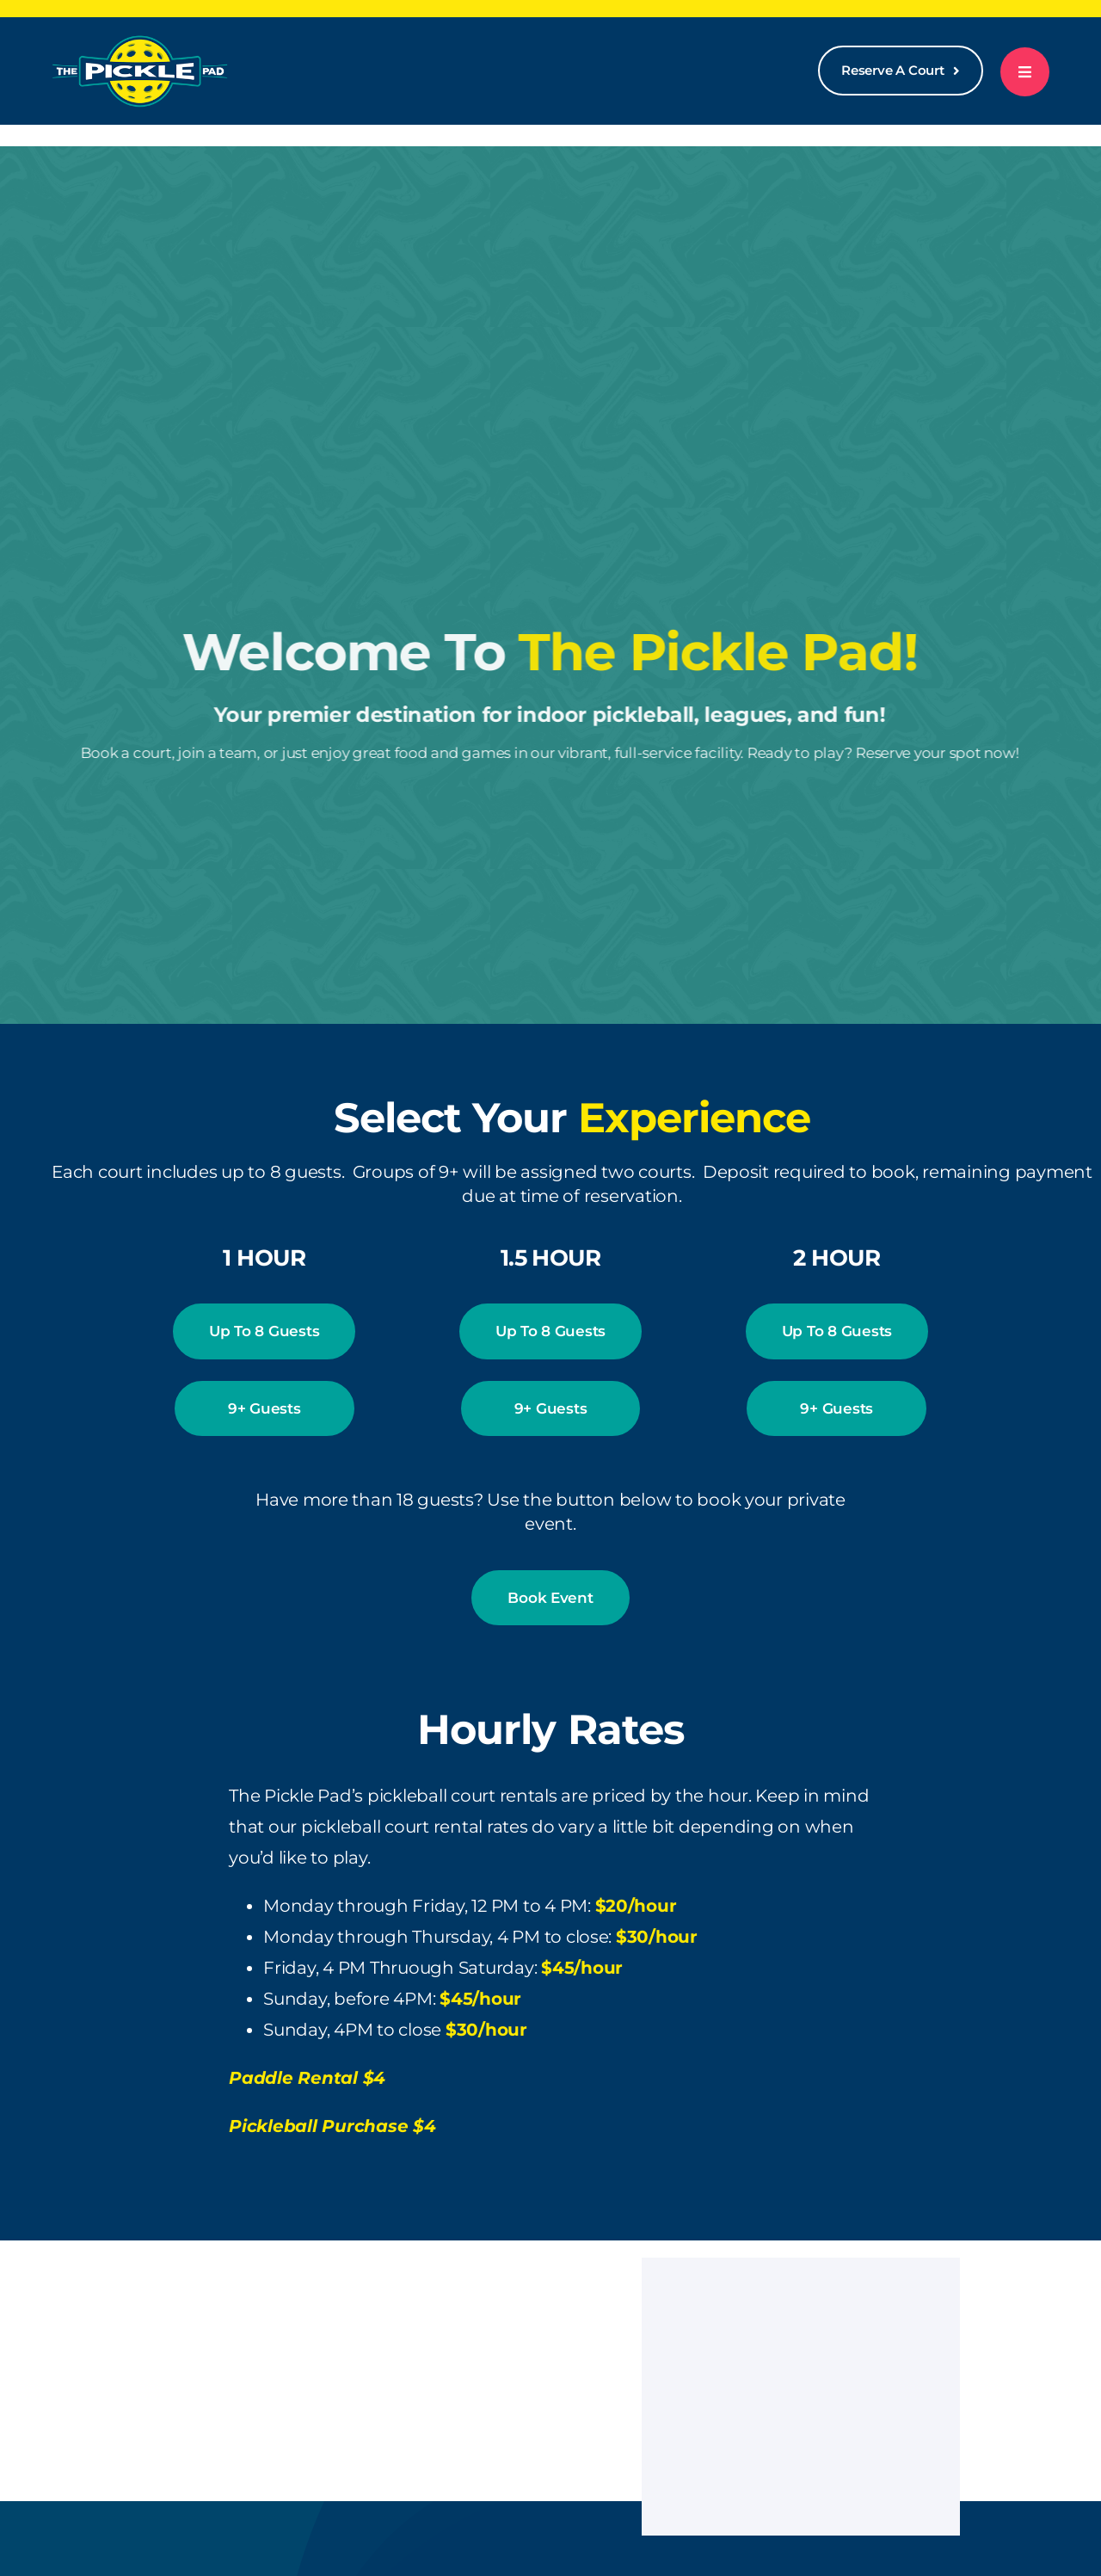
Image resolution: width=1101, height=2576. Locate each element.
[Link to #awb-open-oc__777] (1024, 71)
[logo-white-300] (140, 41)
